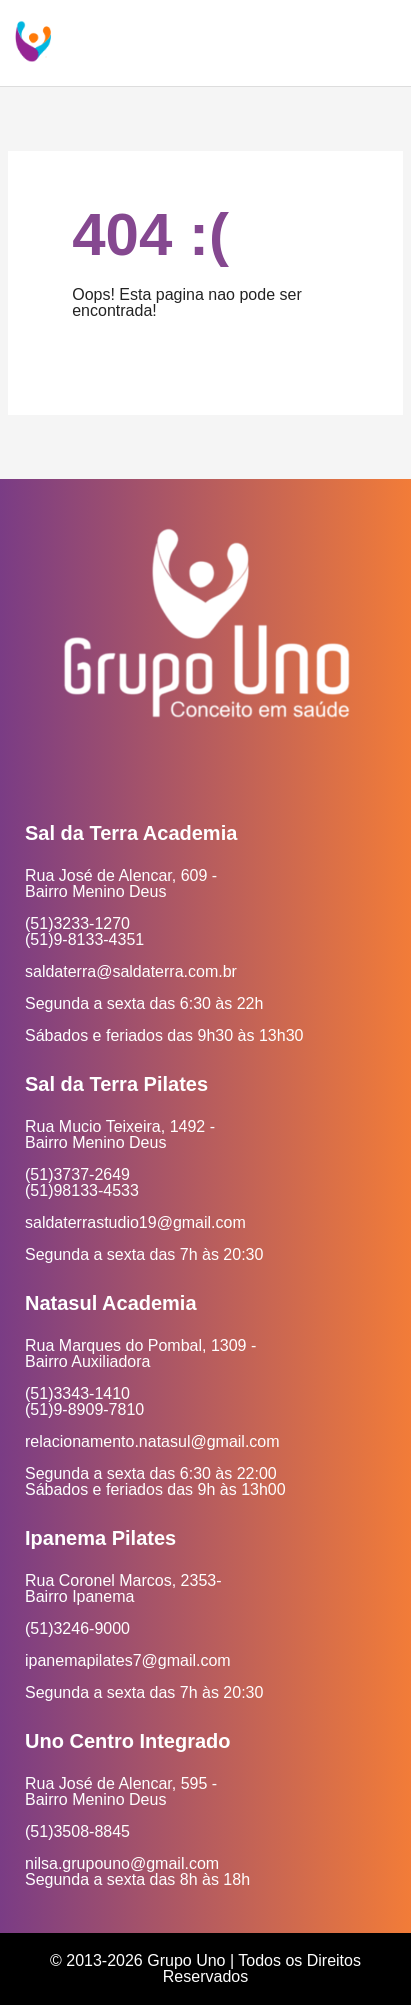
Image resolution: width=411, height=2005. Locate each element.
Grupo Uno (186, 1960)
